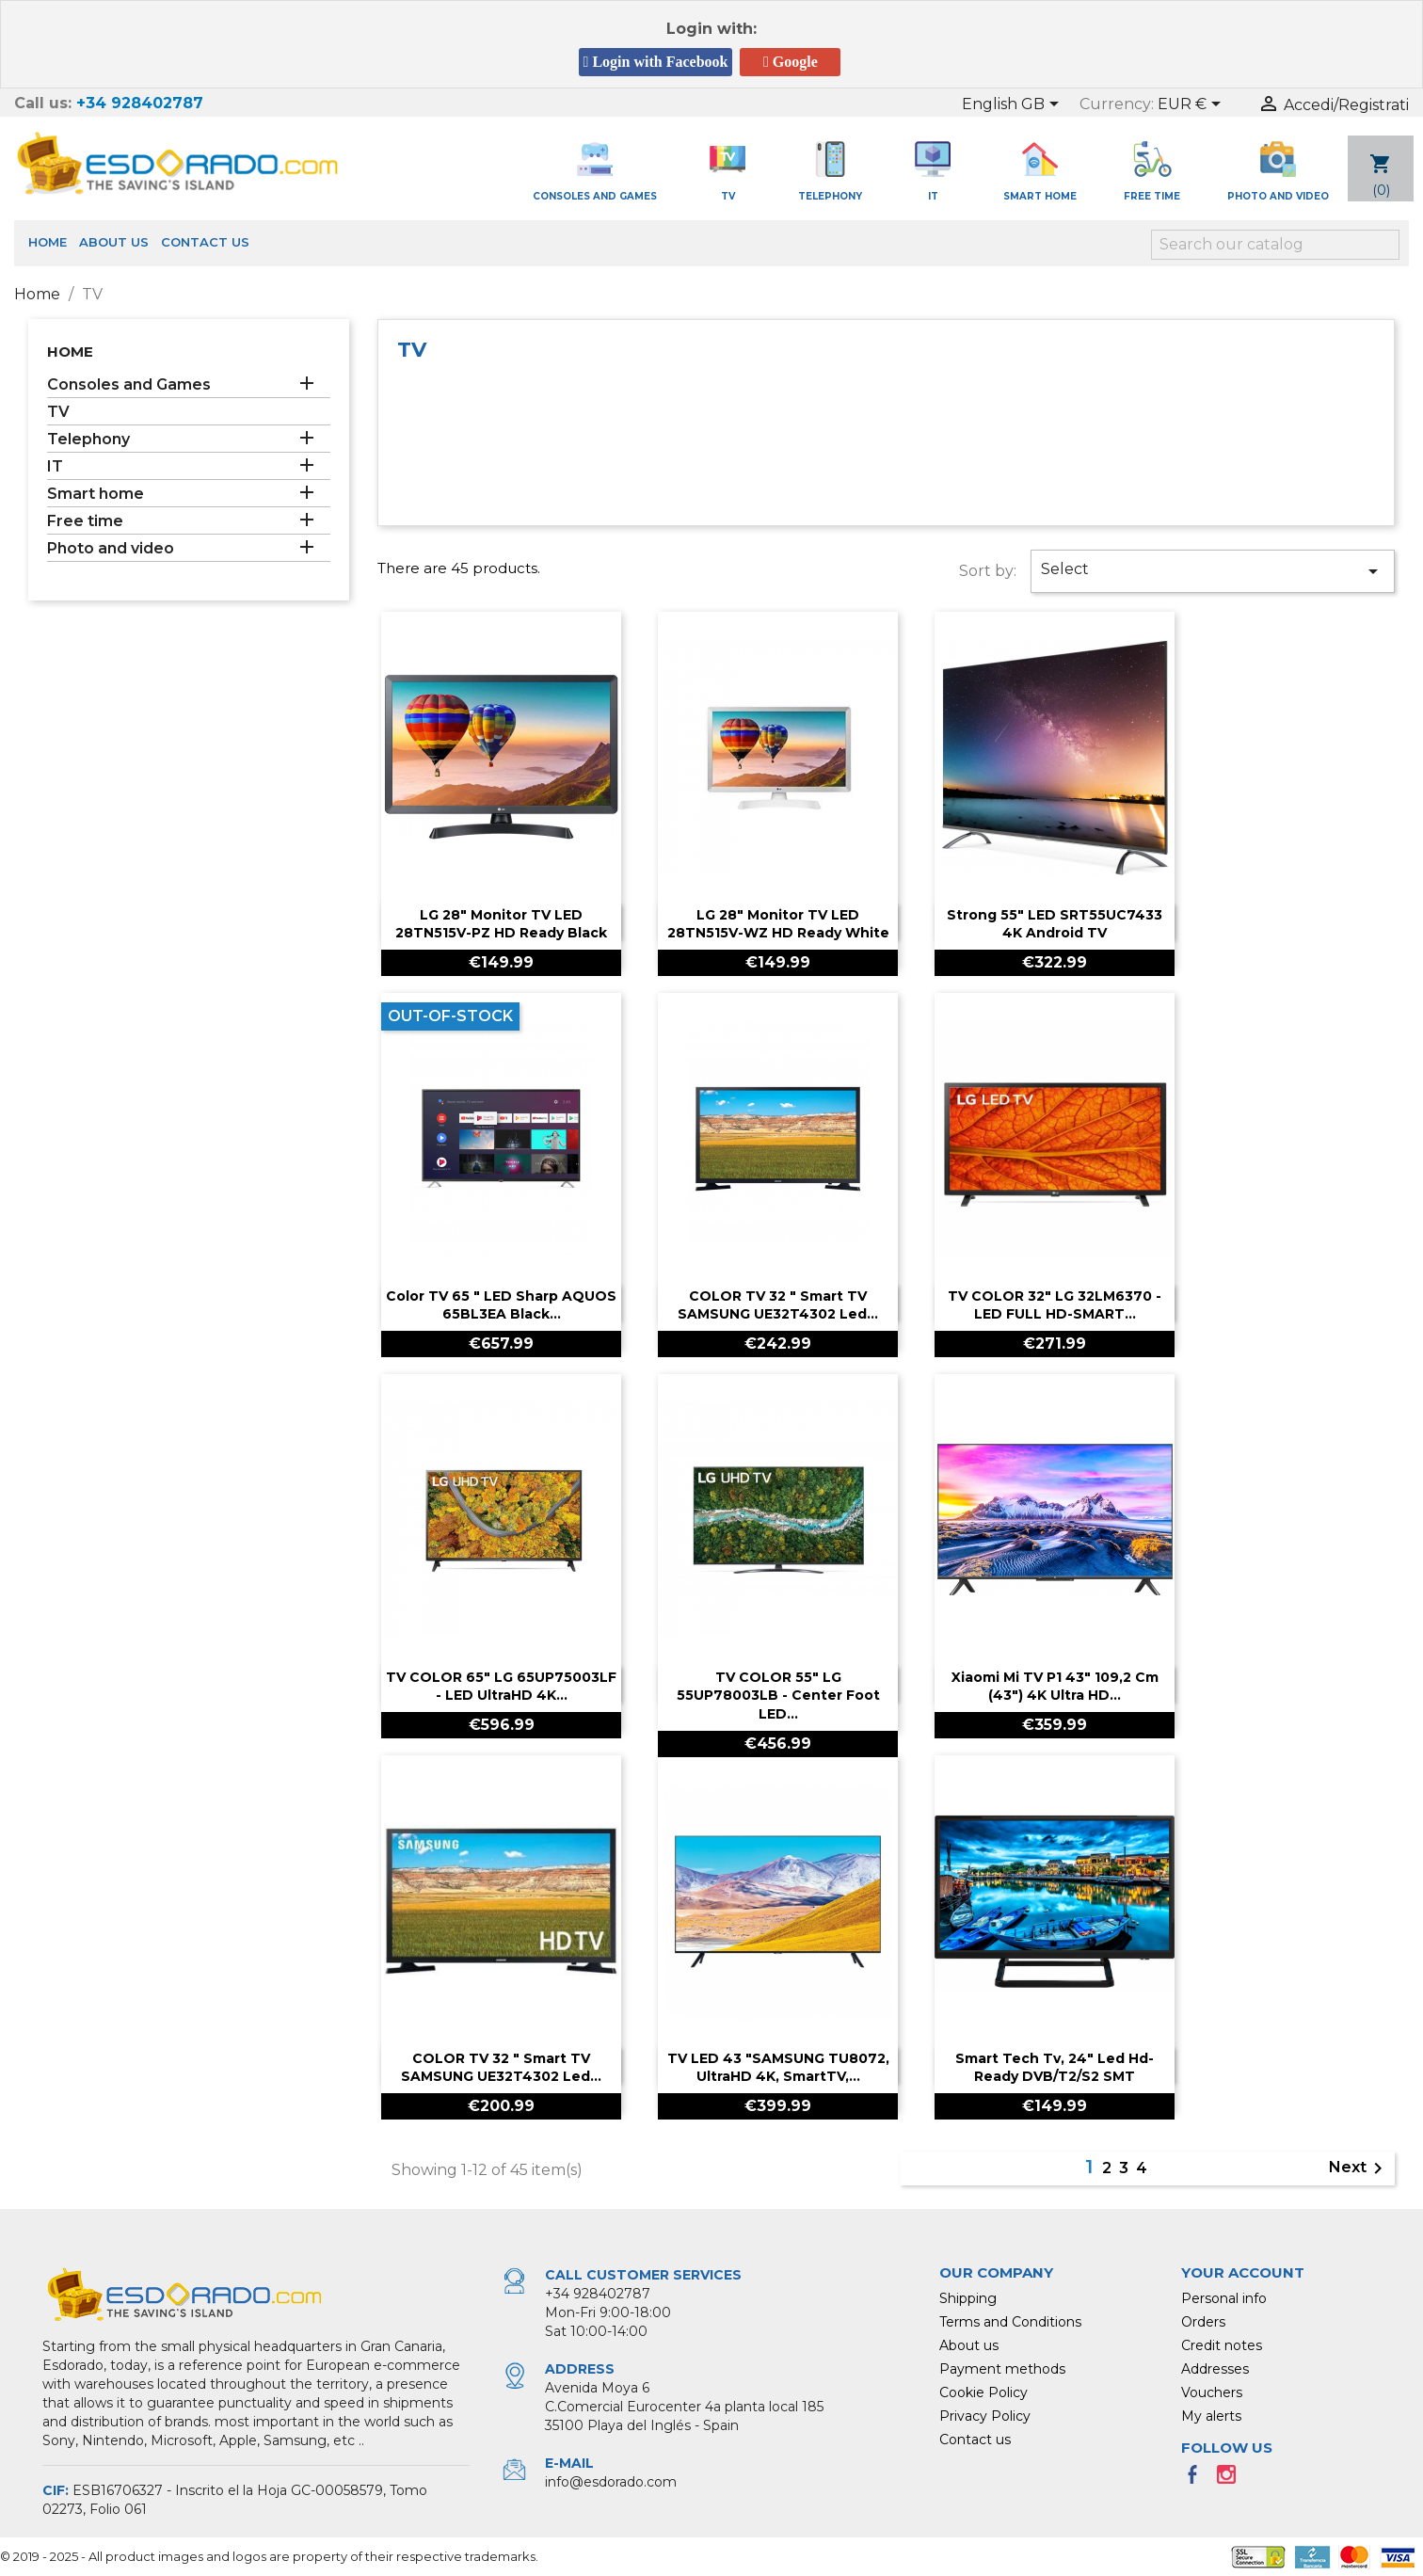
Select (1212, 571)
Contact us (205, 241)
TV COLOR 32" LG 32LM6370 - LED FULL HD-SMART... (1054, 1305)
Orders (1203, 2321)
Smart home (95, 494)
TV (58, 412)
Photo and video (110, 548)
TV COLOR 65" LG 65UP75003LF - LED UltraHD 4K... (501, 1686)
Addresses (1215, 2368)
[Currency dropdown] (1192, 105)
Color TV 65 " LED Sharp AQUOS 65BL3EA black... (501, 1305)
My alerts (1211, 2416)
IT (55, 466)
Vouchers (1211, 2392)
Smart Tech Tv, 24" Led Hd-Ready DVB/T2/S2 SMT (1054, 2068)
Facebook (1198, 2480)
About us (114, 241)
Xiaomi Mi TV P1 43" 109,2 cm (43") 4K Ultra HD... (1055, 1686)
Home (47, 241)
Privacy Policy (985, 2416)
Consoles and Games (129, 384)
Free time (85, 521)
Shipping (968, 2298)
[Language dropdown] (1013, 105)
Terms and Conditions (1010, 2321)
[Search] (1275, 245)
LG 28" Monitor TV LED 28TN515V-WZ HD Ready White (778, 924)
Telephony (88, 439)
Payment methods (1002, 2368)
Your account (1242, 2272)
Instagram (1232, 2480)
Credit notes (1221, 2345)
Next (1359, 2168)
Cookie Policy (983, 2392)
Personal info (1224, 2298)
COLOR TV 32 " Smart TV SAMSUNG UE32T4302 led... (778, 1305)
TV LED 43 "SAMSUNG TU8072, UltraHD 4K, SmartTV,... (778, 2068)
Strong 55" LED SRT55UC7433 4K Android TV (1054, 924)
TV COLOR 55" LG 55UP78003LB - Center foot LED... (778, 1696)
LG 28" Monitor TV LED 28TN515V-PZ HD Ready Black (501, 924)
